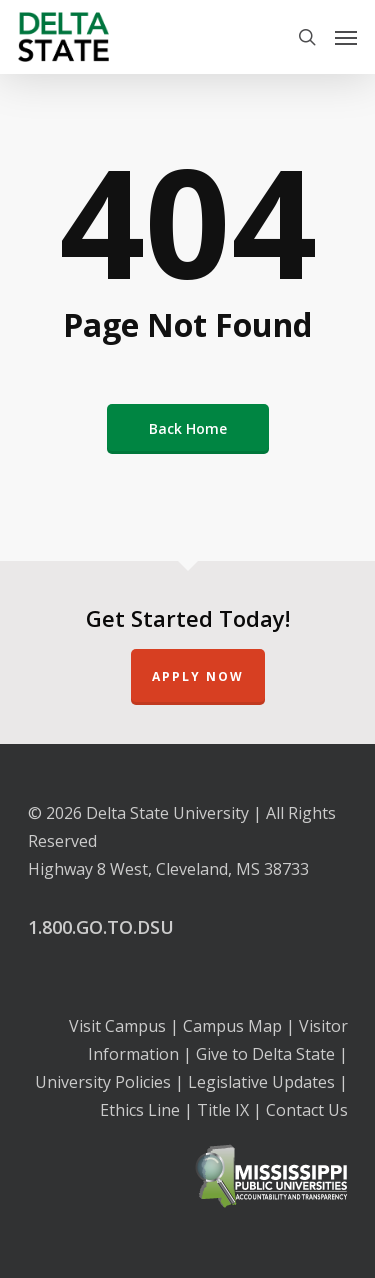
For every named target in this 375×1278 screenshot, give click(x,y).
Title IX (223, 1110)
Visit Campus (117, 1026)
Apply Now (198, 676)
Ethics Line (140, 1110)
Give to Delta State (265, 1054)
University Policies (103, 1082)
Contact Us (307, 1110)
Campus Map (232, 1026)
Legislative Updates (261, 1082)
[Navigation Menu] (346, 37)
